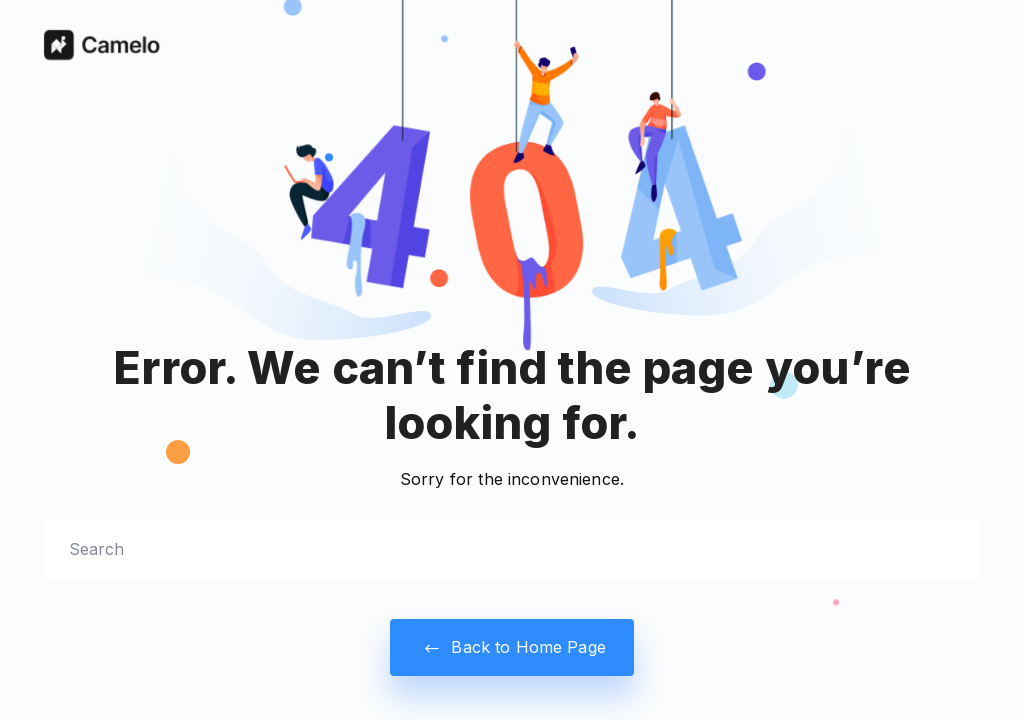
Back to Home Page (512, 647)
